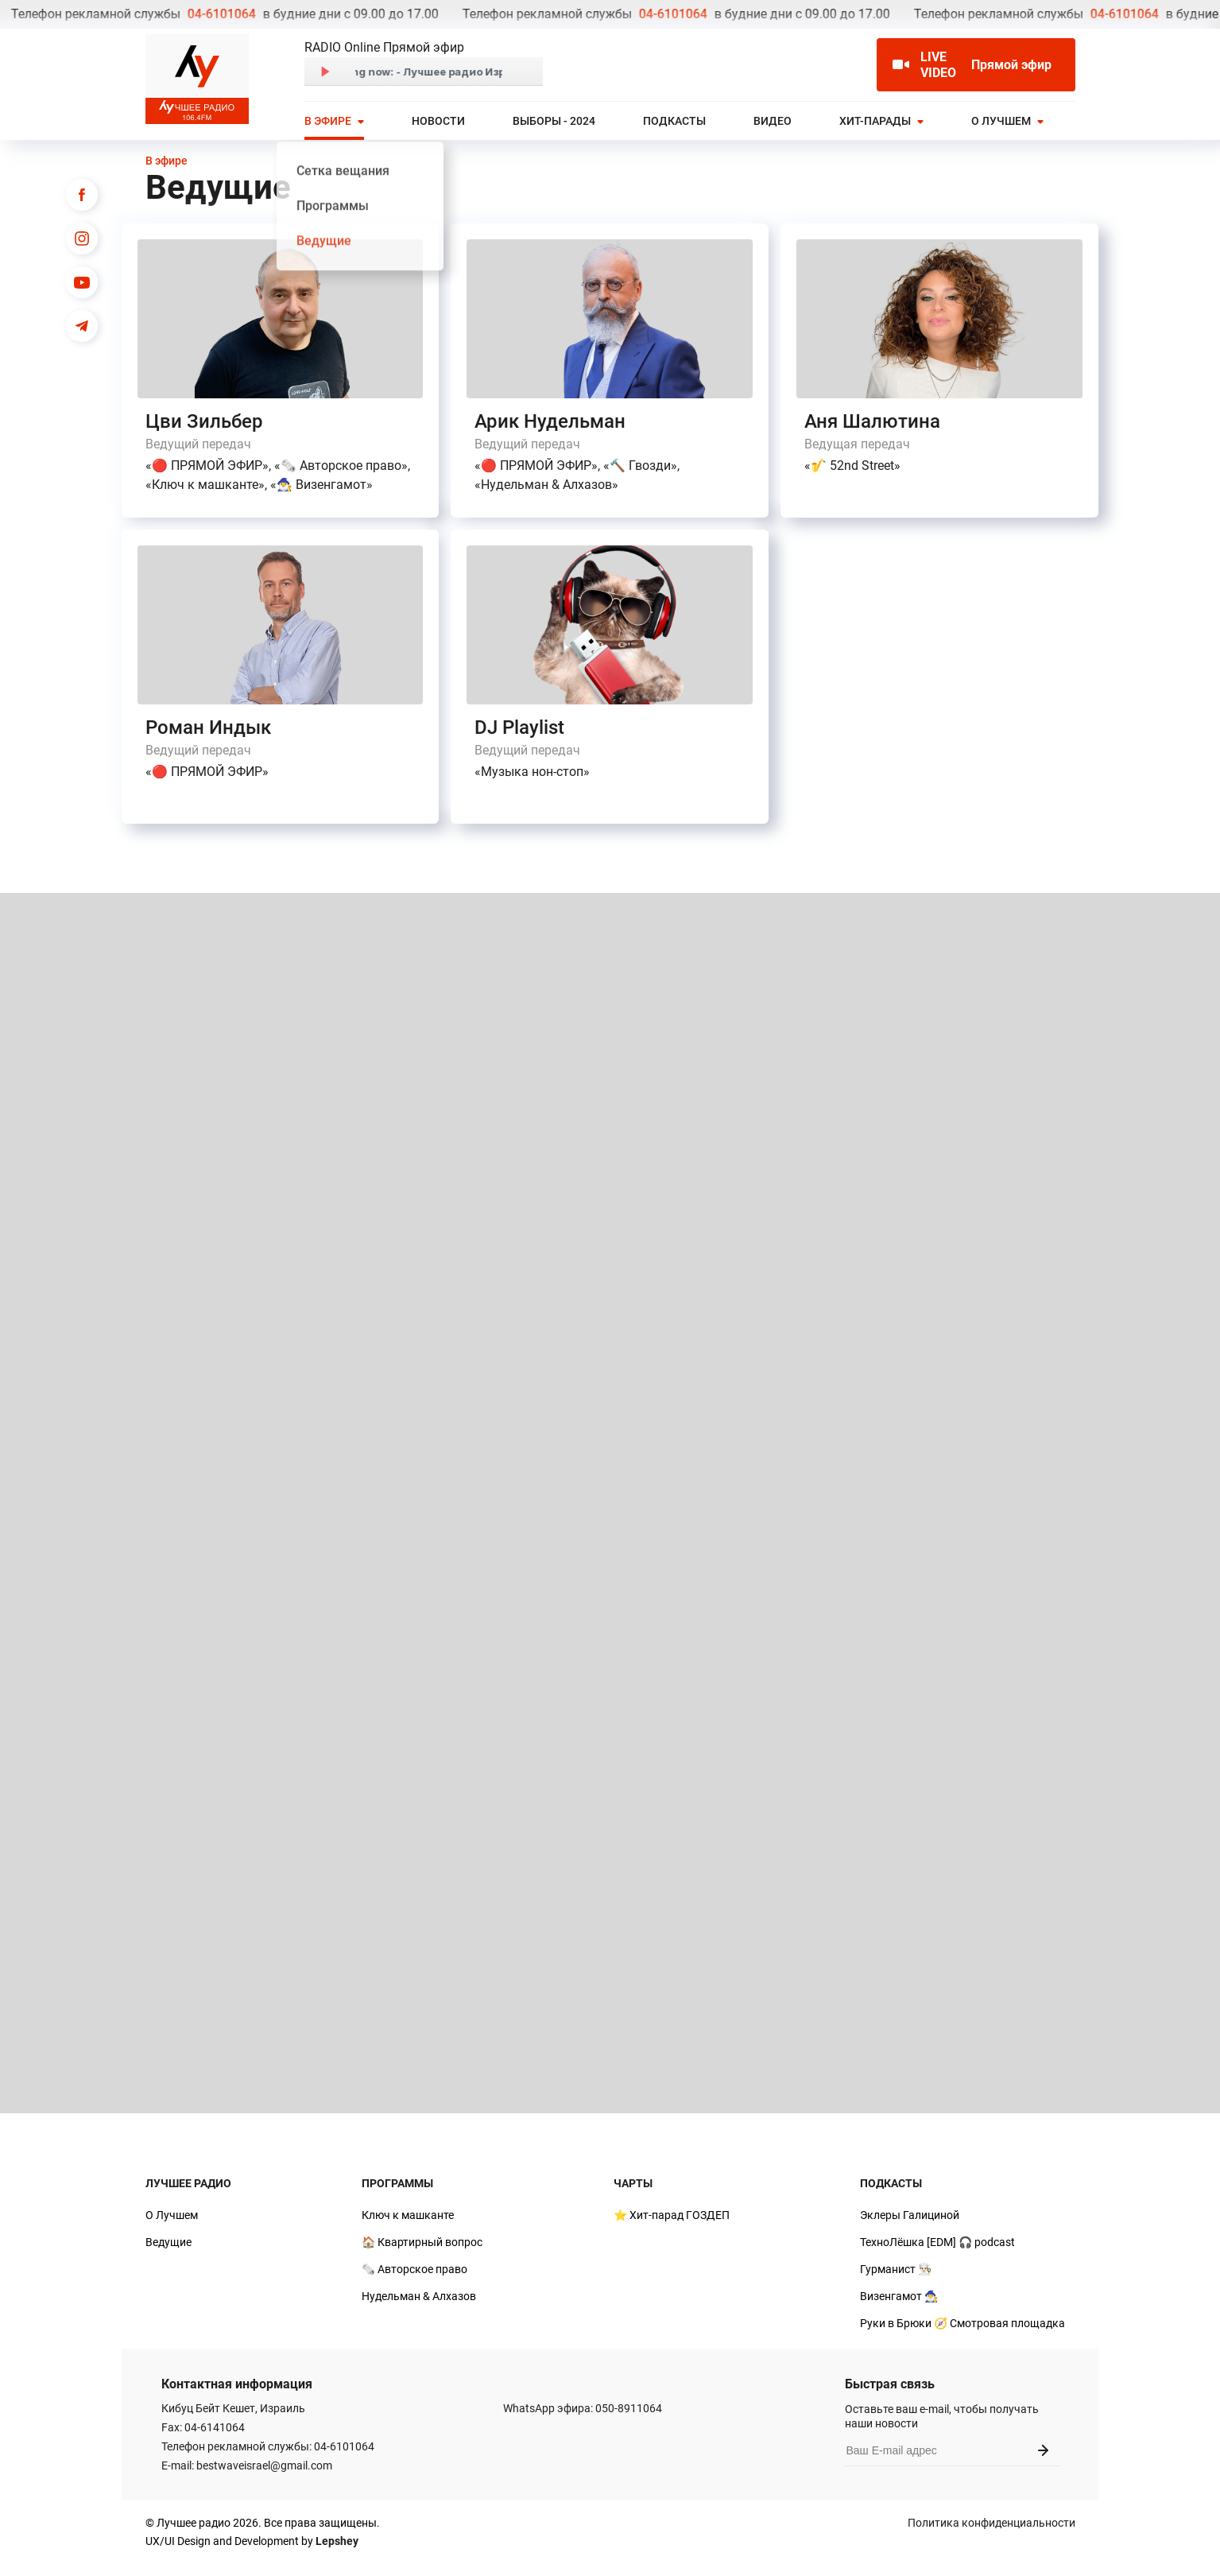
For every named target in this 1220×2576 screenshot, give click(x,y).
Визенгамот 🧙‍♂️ (899, 2296)
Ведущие (168, 2242)
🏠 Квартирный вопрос (422, 2242)
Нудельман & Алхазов (419, 2296)
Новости (438, 120)
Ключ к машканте (408, 2215)
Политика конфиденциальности (991, 2522)
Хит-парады (875, 120)
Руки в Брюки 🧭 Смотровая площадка (962, 2323)
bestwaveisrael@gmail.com (264, 2465)
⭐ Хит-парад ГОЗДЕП (672, 2215)
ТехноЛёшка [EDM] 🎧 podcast (937, 2242)
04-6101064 (49, 13)
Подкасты (674, 120)
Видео (772, 120)
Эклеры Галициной (909, 2215)
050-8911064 (628, 2408)
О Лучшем (1001, 120)
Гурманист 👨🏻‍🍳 (895, 2269)
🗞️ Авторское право (414, 2269)
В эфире (327, 120)
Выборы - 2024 (554, 120)
